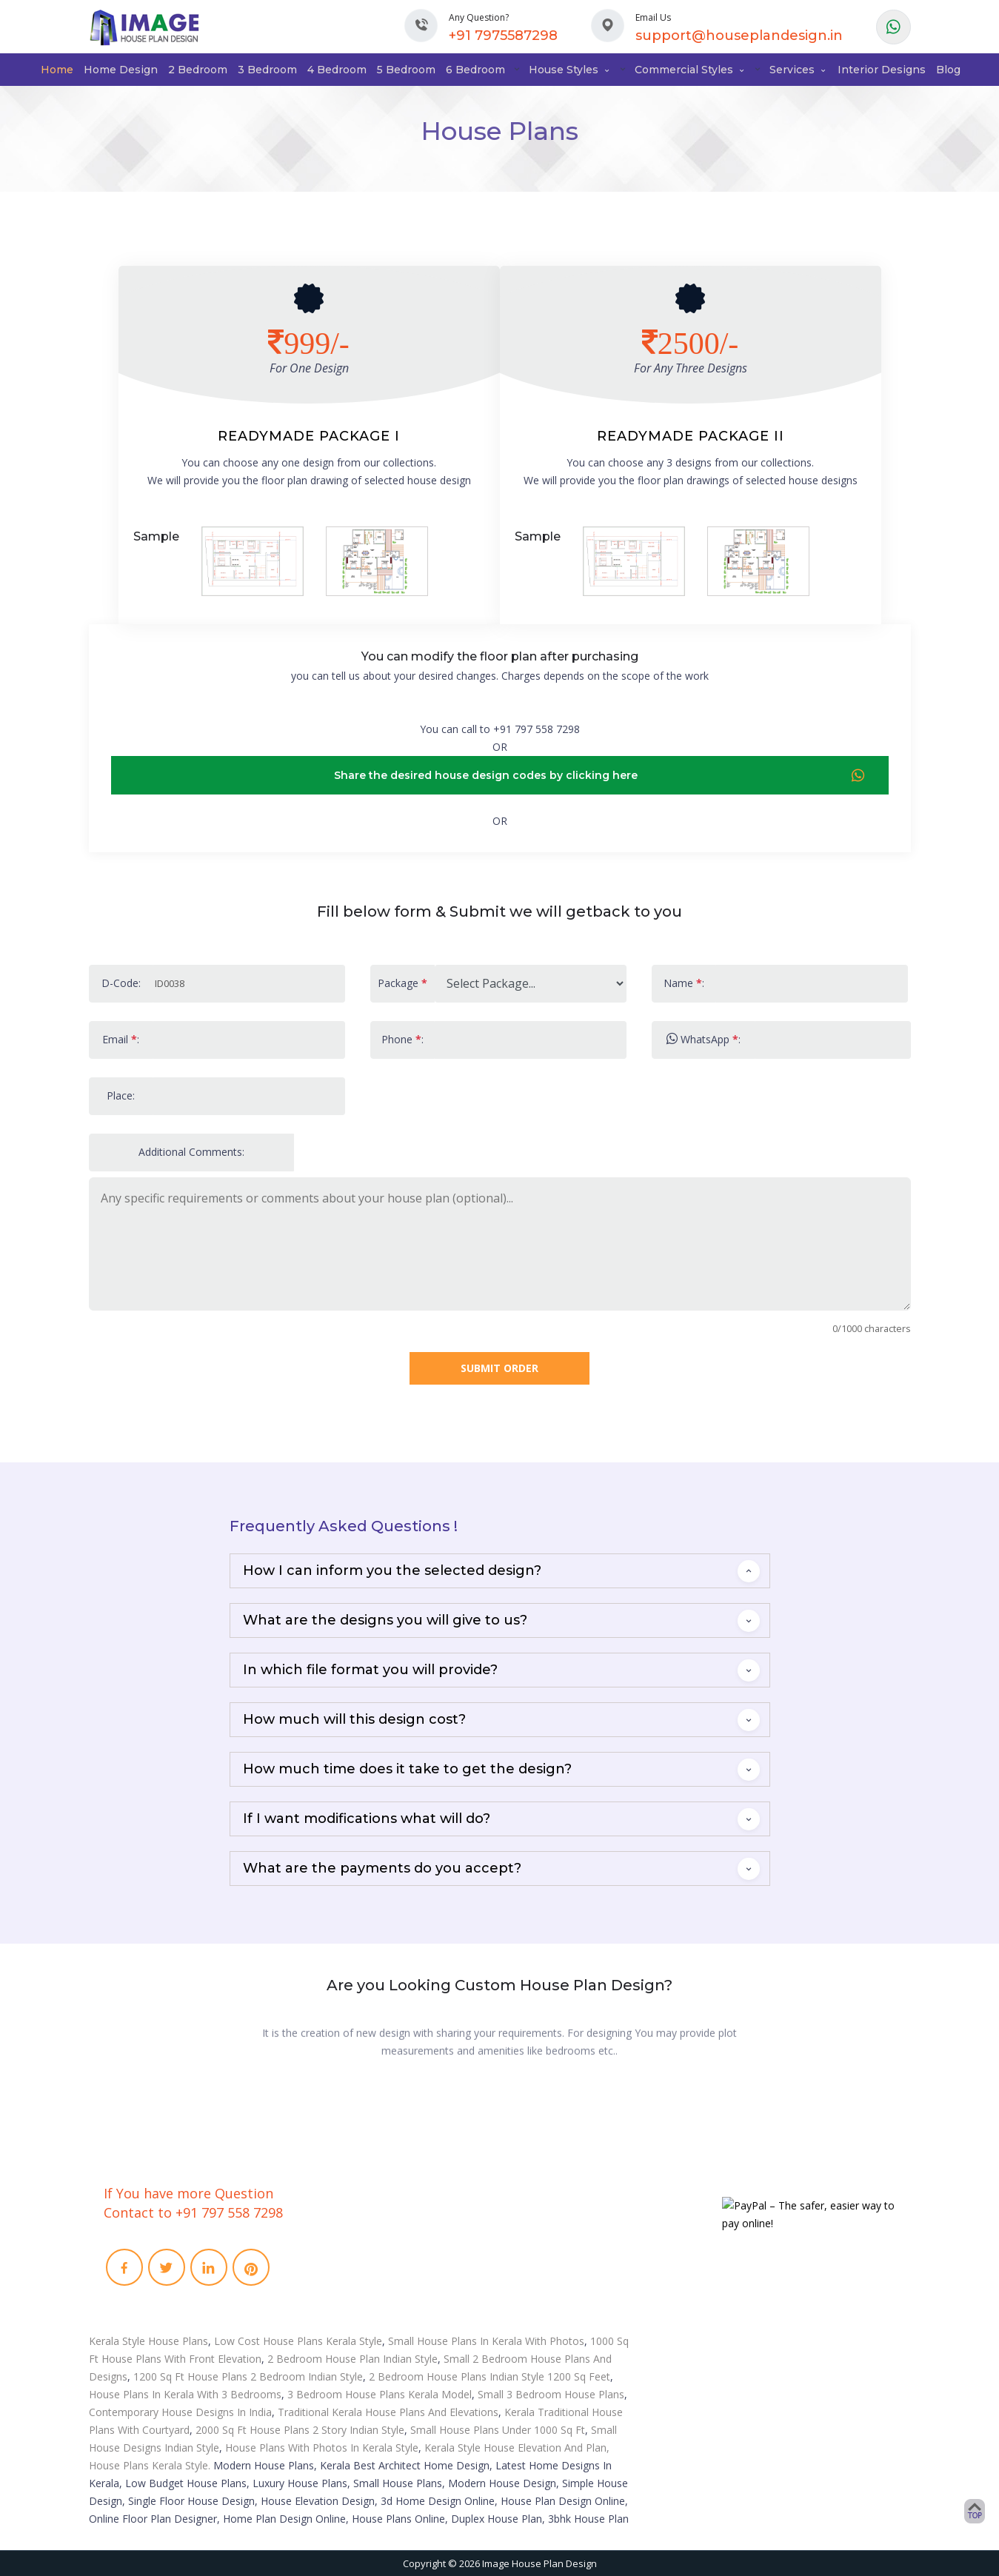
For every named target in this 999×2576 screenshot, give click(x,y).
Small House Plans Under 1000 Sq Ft (497, 2430)
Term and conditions (368, 2288)
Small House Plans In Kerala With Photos (486, 2341)
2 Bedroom (197, 69)
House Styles (570, 69)
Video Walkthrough (569, 2250)
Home (57, 69)
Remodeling (552, 2269)
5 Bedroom (406, 69)
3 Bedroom (267, 69)
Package (402, 983)
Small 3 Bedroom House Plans (551, 2394)
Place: (121, 1095)
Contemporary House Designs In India (180, 2412)
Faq (330, 2269)
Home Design (121, 69)
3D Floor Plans (557, 2231)
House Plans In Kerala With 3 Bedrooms (185, 2394)
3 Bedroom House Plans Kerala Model (379, 2394)
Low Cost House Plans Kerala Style (298, 2341)
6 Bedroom (475, 69)
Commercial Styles (690, 69)
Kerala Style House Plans (148, 2341)
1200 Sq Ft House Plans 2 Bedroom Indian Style (248, 2376)
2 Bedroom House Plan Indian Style (352, 2359)
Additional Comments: (191, 1152)
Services (798, 69)
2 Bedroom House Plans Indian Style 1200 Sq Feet (489, 2376)
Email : (120, 1039)
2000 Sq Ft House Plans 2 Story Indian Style (300, 2430)
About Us (342, 2231)
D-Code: (121, 983)
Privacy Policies (356, 2308)
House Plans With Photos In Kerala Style (321, 2447)
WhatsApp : (703, 1039)
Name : (684, 983)
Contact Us (346, 2250)
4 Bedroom (337, 69)
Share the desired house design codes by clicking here (600, 776)
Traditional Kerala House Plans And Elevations (388, 2412)
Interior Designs (882, 69)
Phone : (402, 1039)
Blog (948, 69)
